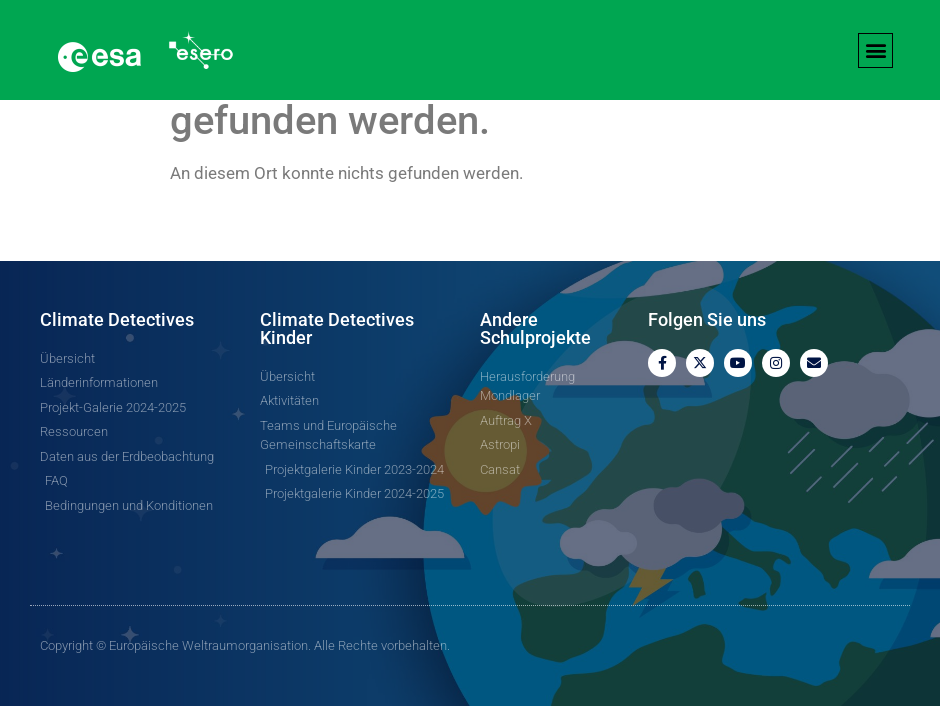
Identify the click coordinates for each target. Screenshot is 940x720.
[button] (875, 50)
